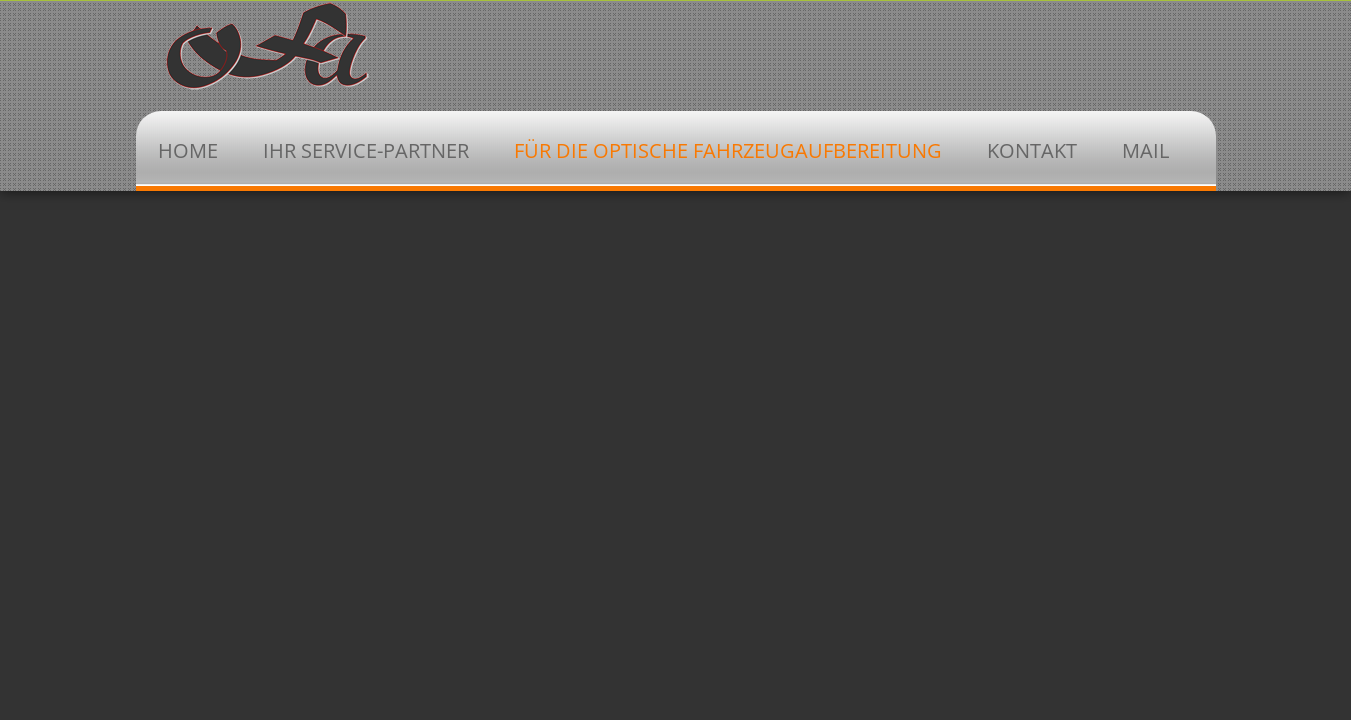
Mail (1145, 150)
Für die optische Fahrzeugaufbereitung (728, 150)
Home (188, 150)
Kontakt (1032, 150)
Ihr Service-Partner (366, 150)
